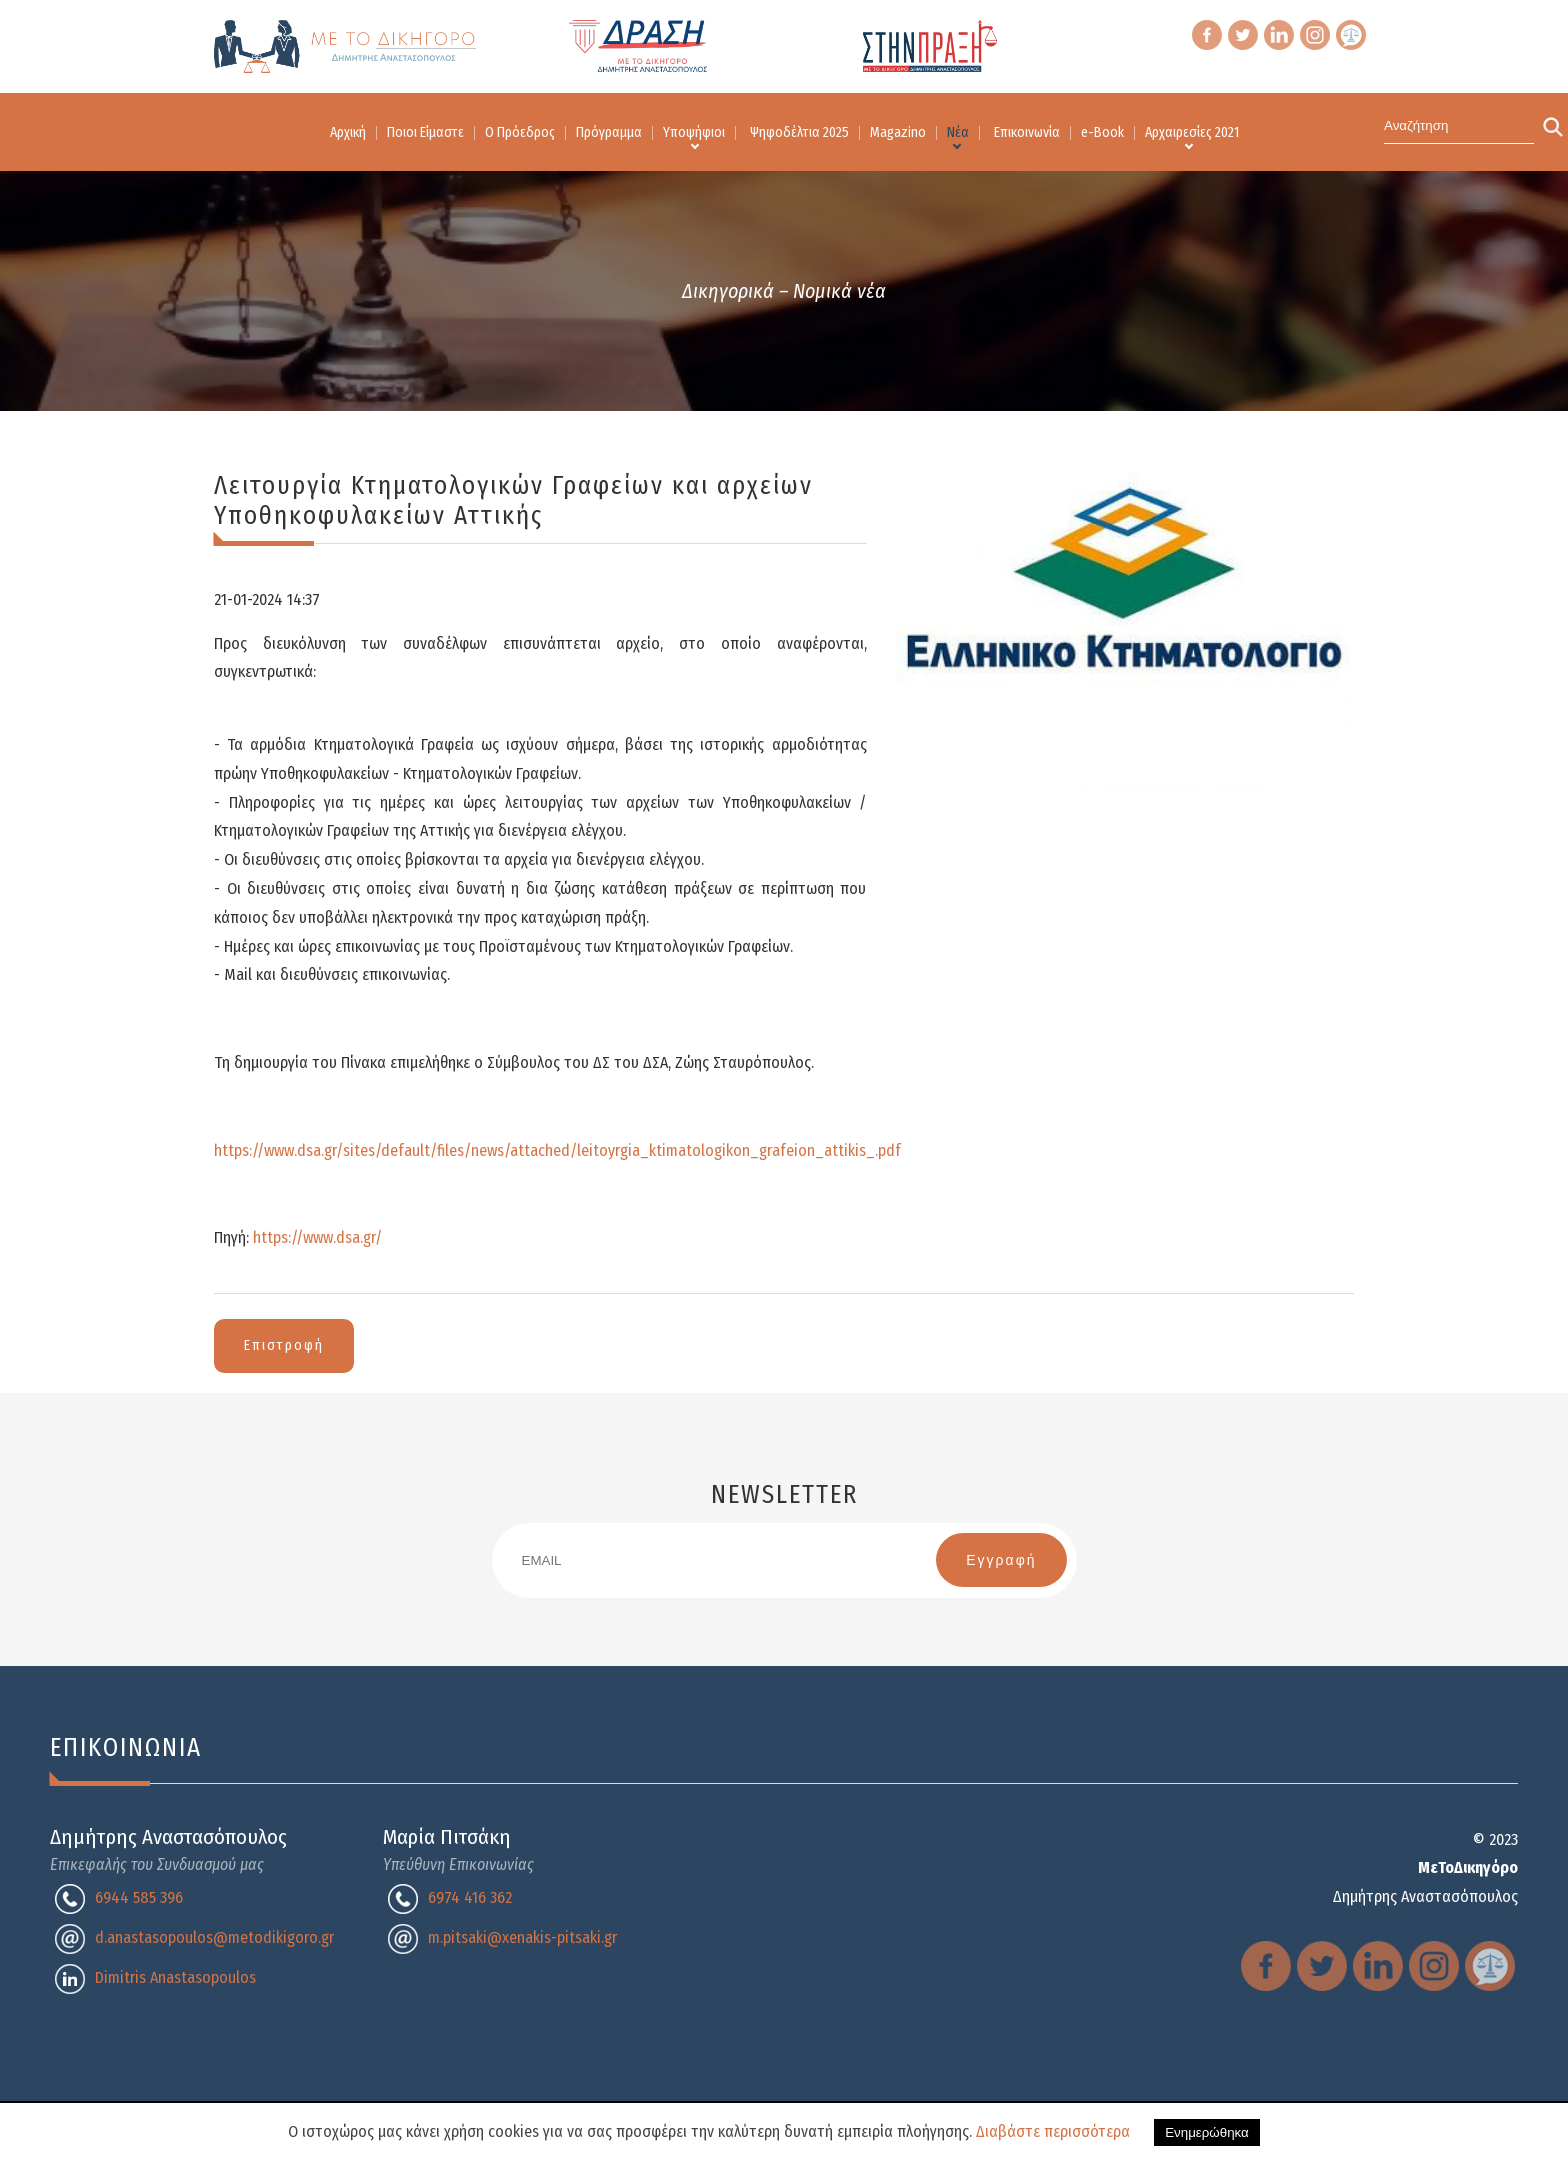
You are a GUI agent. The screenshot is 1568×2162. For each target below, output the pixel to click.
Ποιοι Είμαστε (425, 132)
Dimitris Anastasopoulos (175, 1977)
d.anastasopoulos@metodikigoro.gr (214, 1937)
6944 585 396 (139, 1897)
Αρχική (348, 132)
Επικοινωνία (1027, 132)
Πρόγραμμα (609, 132)
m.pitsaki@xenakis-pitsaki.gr (522, 1937)
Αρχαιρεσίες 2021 (1192, 132)
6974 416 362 (470, 1897)
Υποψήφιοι (694, 132)
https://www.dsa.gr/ (317, 1237)
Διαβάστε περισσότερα (1053, 2131)
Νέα (958, 132)
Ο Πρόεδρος (520, 132)
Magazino (898, 132)
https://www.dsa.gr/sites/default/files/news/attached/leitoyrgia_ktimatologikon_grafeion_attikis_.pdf (557, 1150)
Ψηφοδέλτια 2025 (799, 132)
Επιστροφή (284, 1345)
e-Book (1102, 132)
